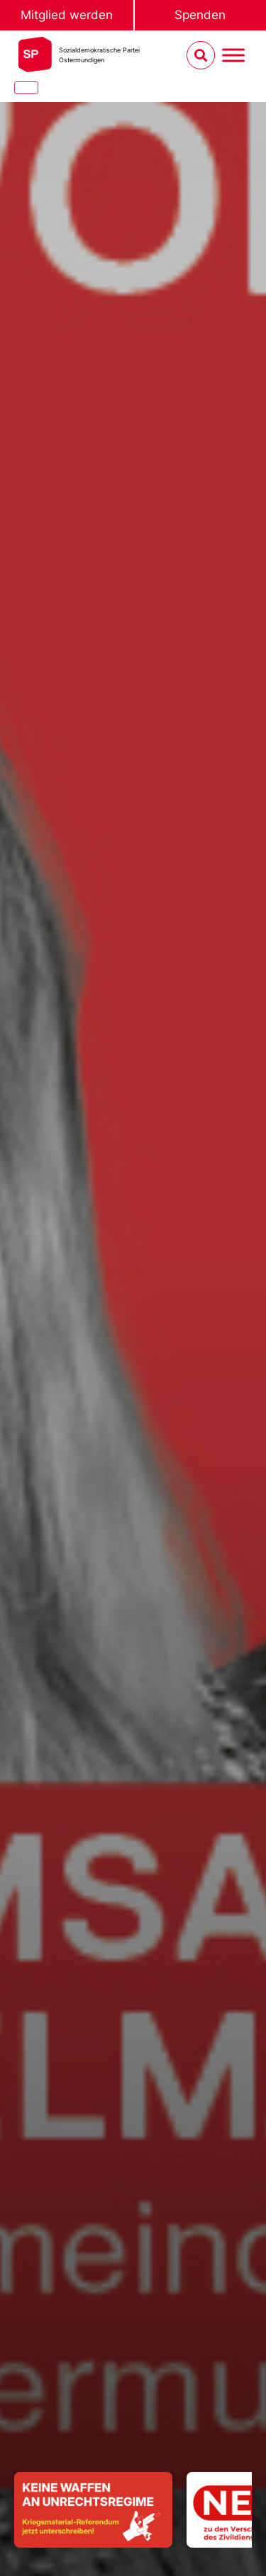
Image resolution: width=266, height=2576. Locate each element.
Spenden (200, 15)
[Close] (26, 87)
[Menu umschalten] (233, 55)
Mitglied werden (67, 15)
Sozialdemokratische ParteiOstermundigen (99, 55)
